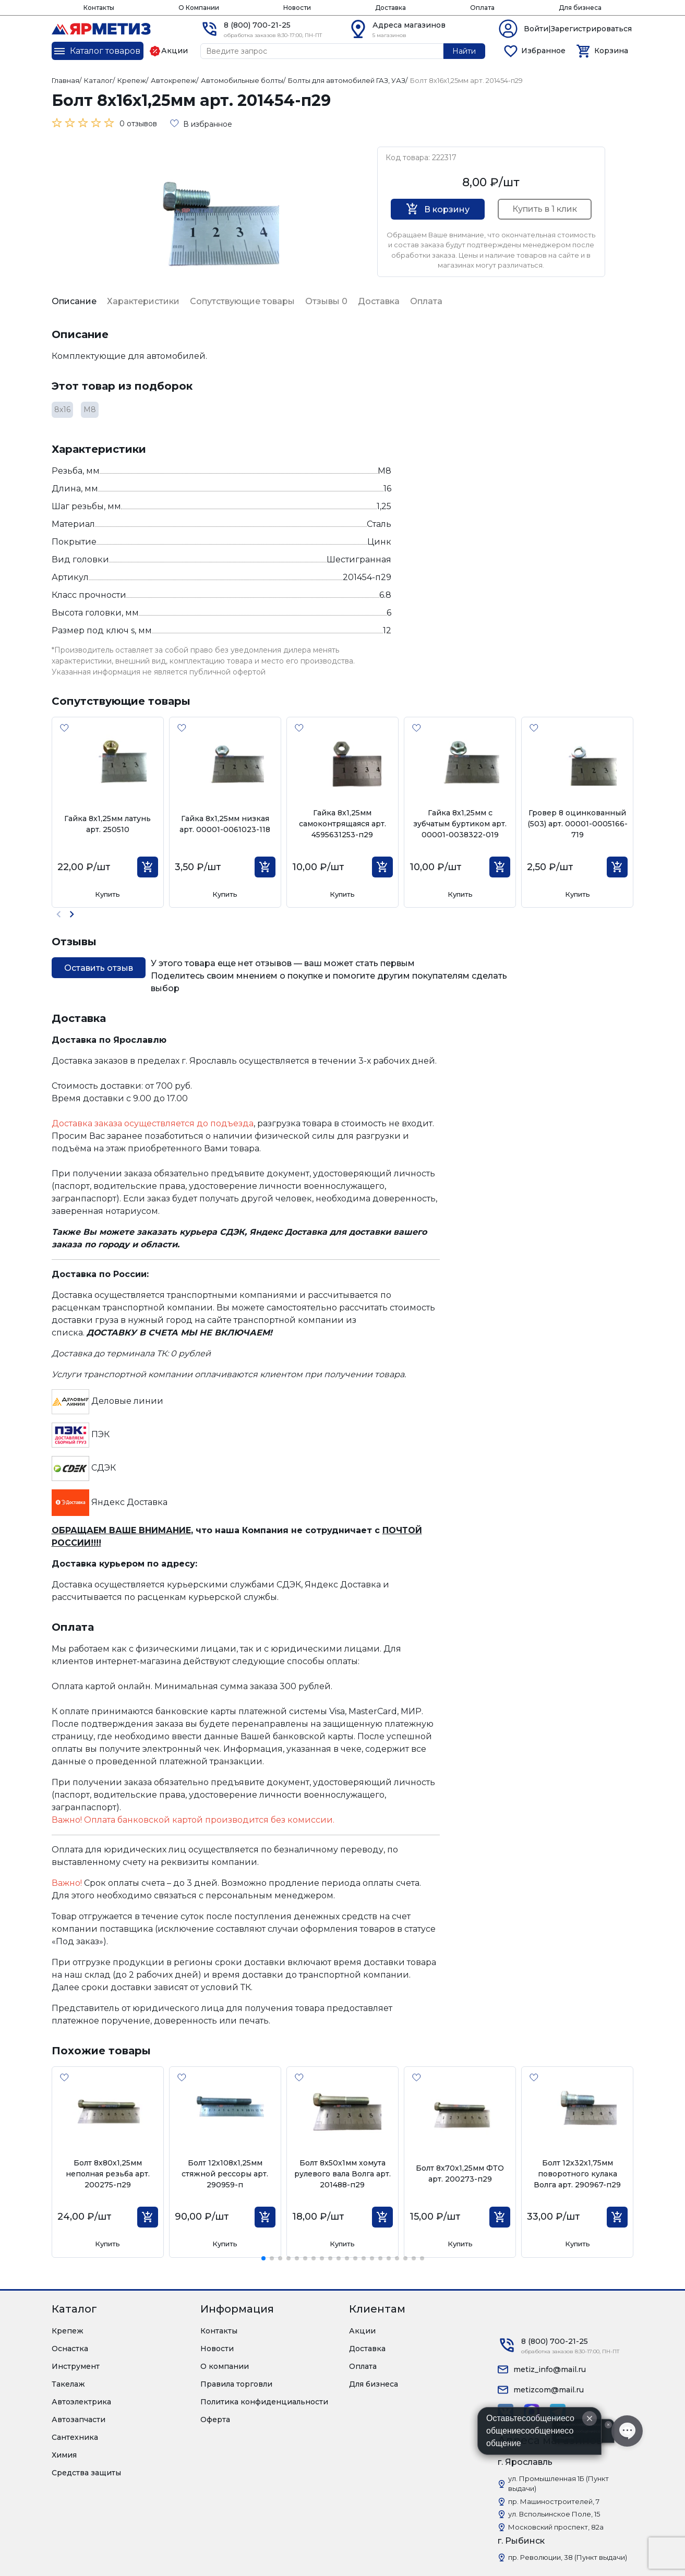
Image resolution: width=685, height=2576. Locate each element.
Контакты (98, 7)
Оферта (215, 2419)
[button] (72, 913)
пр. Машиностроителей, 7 (553, 2501)
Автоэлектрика (81, 2401)
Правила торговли (236, 2384)
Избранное (543, 50)
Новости (297, 7)
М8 (89, 409)
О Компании (198, 7)
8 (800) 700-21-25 (257, 25)
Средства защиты (86, 2472)
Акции (362, 2331)
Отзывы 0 (326, 301)
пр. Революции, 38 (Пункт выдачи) (567, 2557)
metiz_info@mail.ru (549, 2369)
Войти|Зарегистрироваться (578, 28)
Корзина (611, 50)
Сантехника (75, 2437)
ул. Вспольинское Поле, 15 (554, 2514)
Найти (464, 51)
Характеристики (143, 301)
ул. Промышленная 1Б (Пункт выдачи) (558, 2483)
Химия (64, 2455)
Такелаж (68, 2384)
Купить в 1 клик (544, 209)
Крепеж (67, 2331)
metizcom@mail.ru (548, 2389)
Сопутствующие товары (242, 301)
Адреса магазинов (409, 25)
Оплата (482, 7)
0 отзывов (138, 123)
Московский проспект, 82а (556, 2527)
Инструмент (76, 2366)
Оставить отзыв (98, 968)
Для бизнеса (580, 7)
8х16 (62, 409)
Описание (74, 301)
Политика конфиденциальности (264, 2401)
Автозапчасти (78, 2419)
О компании (224, 2366)
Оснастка (70, 2348)
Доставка (390, 7)
